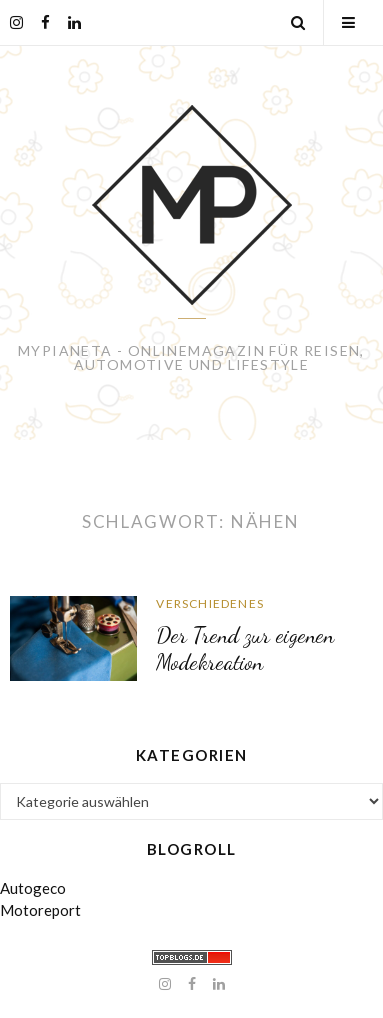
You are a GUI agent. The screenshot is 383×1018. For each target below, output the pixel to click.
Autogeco (33, 888)
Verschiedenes (210, 603)
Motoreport (40, 910)
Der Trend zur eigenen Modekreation (245, 648)
